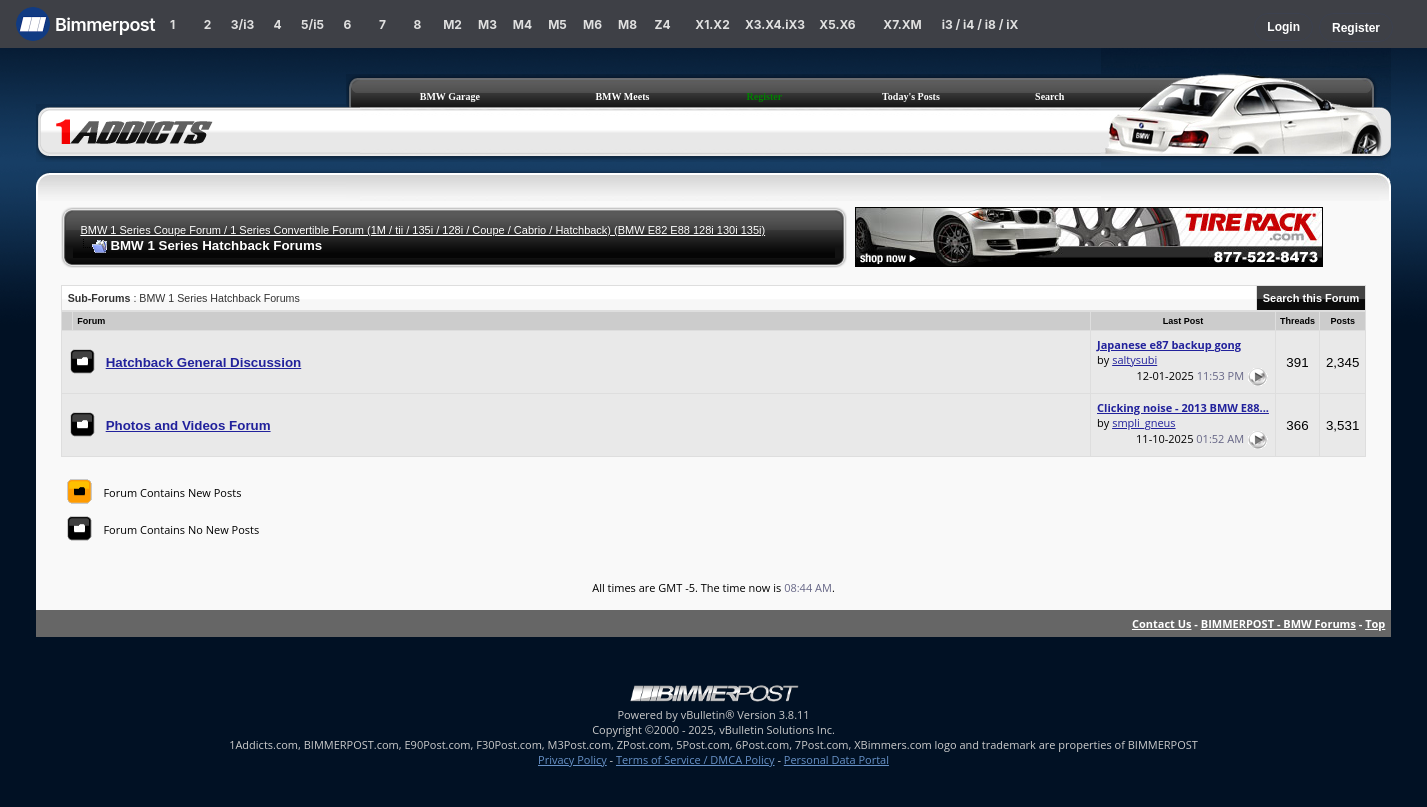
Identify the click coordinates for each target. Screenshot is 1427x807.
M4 (522, 24)
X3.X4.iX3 (775, 24)
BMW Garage (450, 96)
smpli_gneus (1143, 422)
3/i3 (242, 24)
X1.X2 (712, 24)
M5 (557, 24)
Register (1356, 28)
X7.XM (902, 24)
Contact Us (1162, 623)
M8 (627, 24)
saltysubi (1134, 359)
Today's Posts (911, 96)
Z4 (662, 24)
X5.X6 (837, 24)
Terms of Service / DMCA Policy (695, 759)
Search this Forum (1311, 298)
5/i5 (312, 24)
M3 (487, 24)
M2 (452, 24)
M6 (592, 24)
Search (1049, 96)
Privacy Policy (572, 759)
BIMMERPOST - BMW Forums (1278, 623)
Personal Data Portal (836, 759)
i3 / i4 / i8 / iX (980, 24)
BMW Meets (622, 96)
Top (1375, 623)
